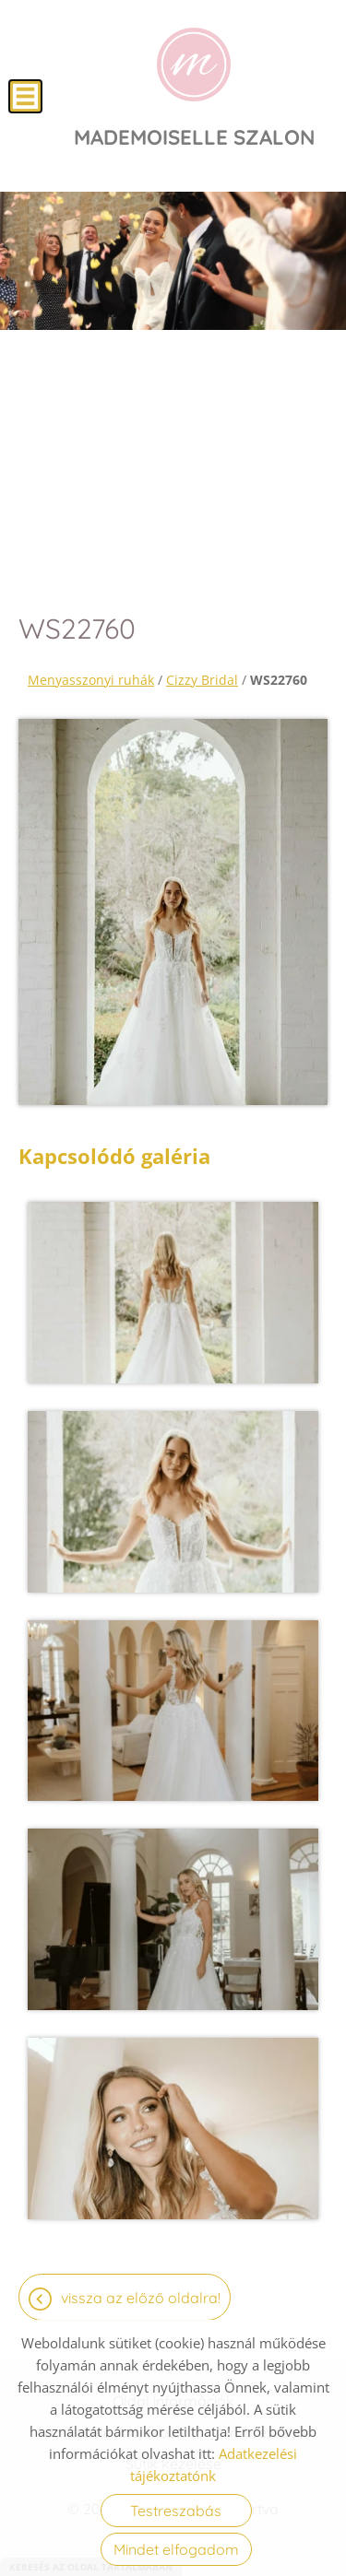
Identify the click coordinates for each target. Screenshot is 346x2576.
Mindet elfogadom (176, 2549)
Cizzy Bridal (202, 679)
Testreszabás (175, 2510)
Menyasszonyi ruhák (91, 679)
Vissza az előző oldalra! (141, 2297)
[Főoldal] (194, 64)
